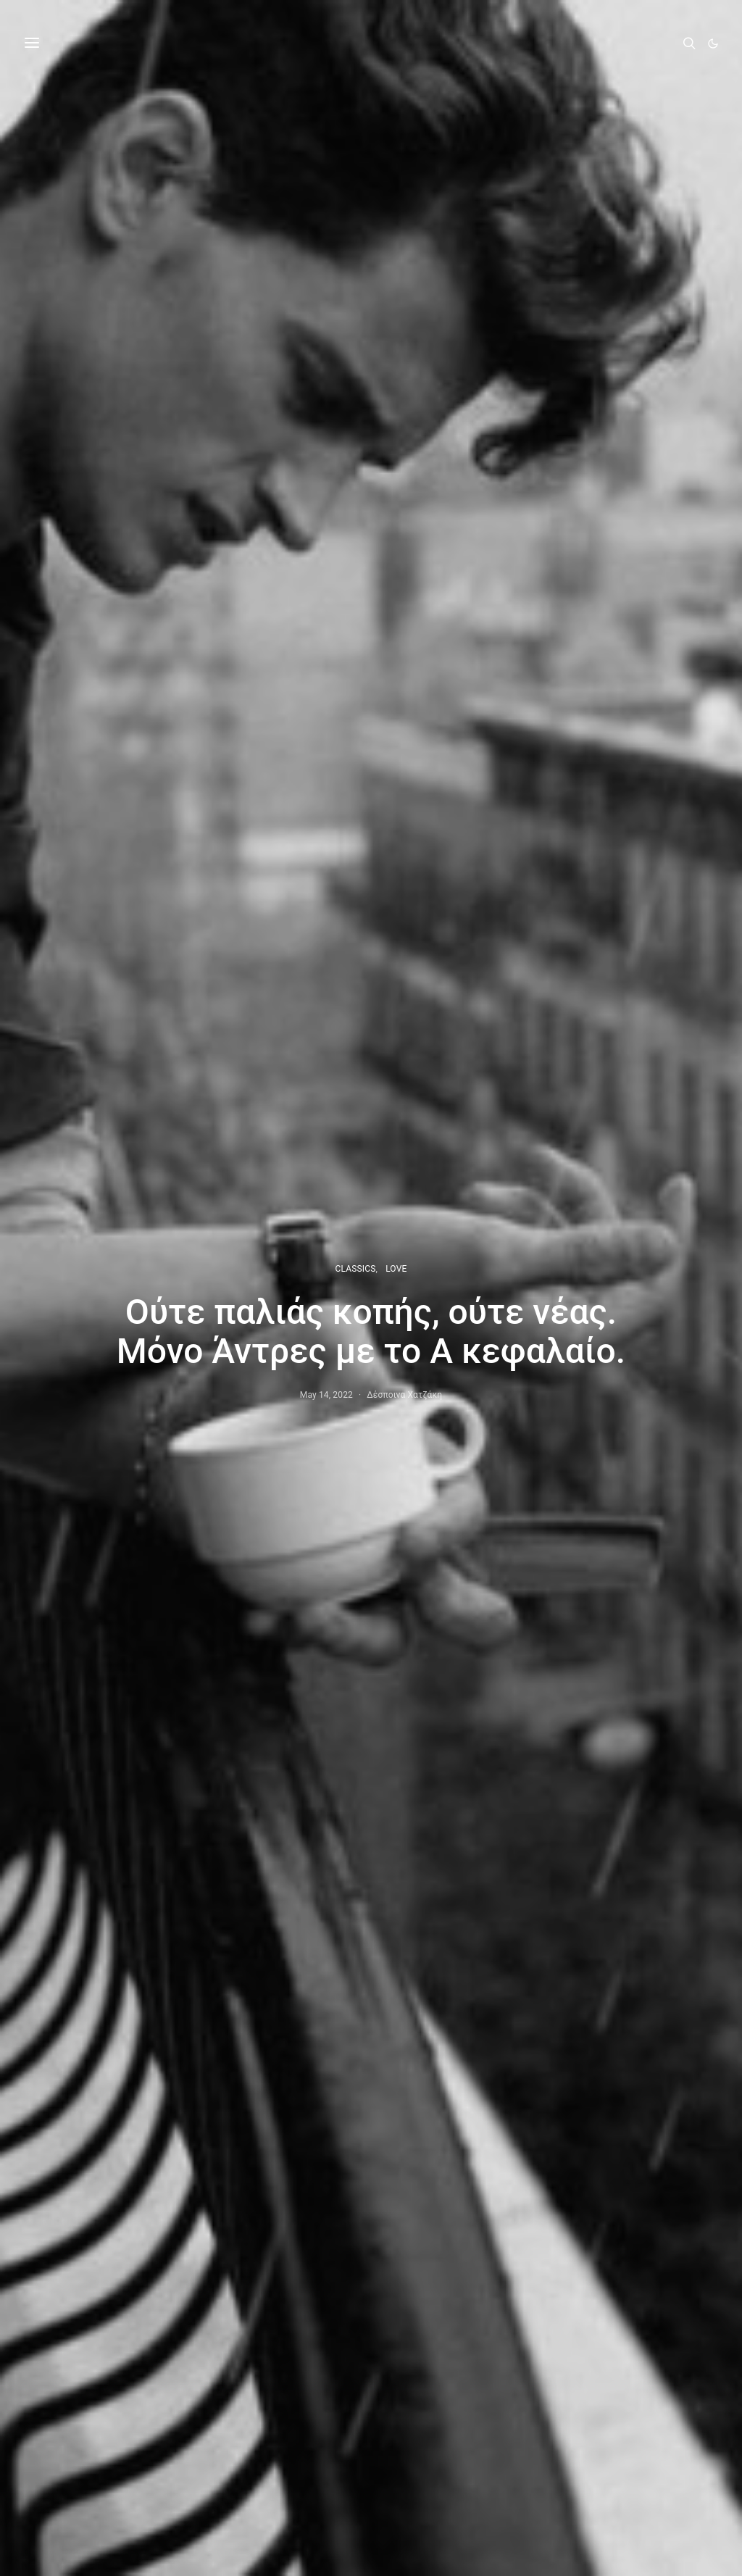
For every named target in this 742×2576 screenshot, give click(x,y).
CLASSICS (355, 1269)
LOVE (396, 1269)
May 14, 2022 (326, 1395)
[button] (713, 43)
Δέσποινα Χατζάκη (404, 1395)
